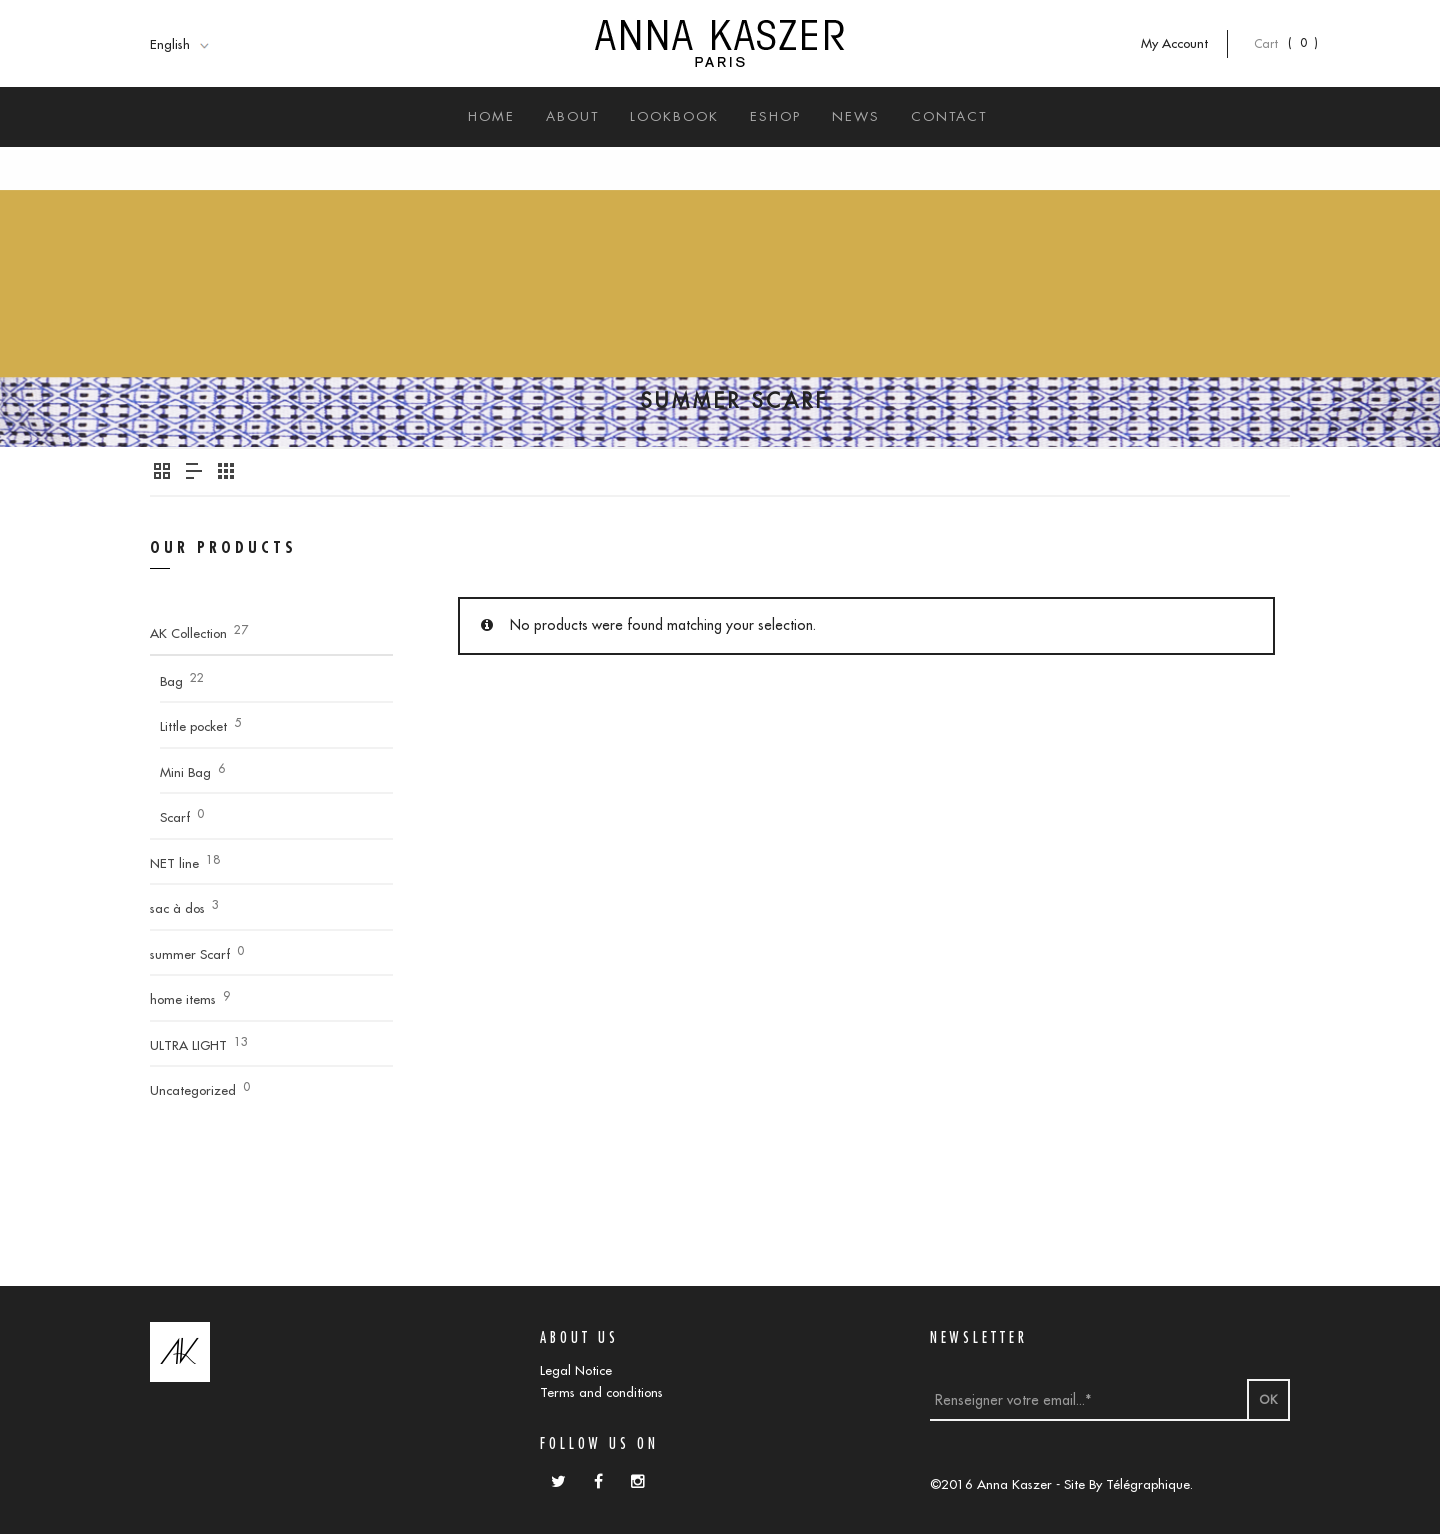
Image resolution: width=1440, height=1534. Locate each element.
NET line (174, 863)
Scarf (175, 817)
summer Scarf (190, 954)
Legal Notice (576, 1370)
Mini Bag (185, 772)
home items (183, 999)
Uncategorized (193, 1090)
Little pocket (193, 726)
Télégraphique (1148, 1484)
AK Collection (188, 633)
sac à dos (177, 908)
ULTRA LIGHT (188, 1045)
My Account (1184, 43)
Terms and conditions (601, 1392)
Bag (171, 681)
